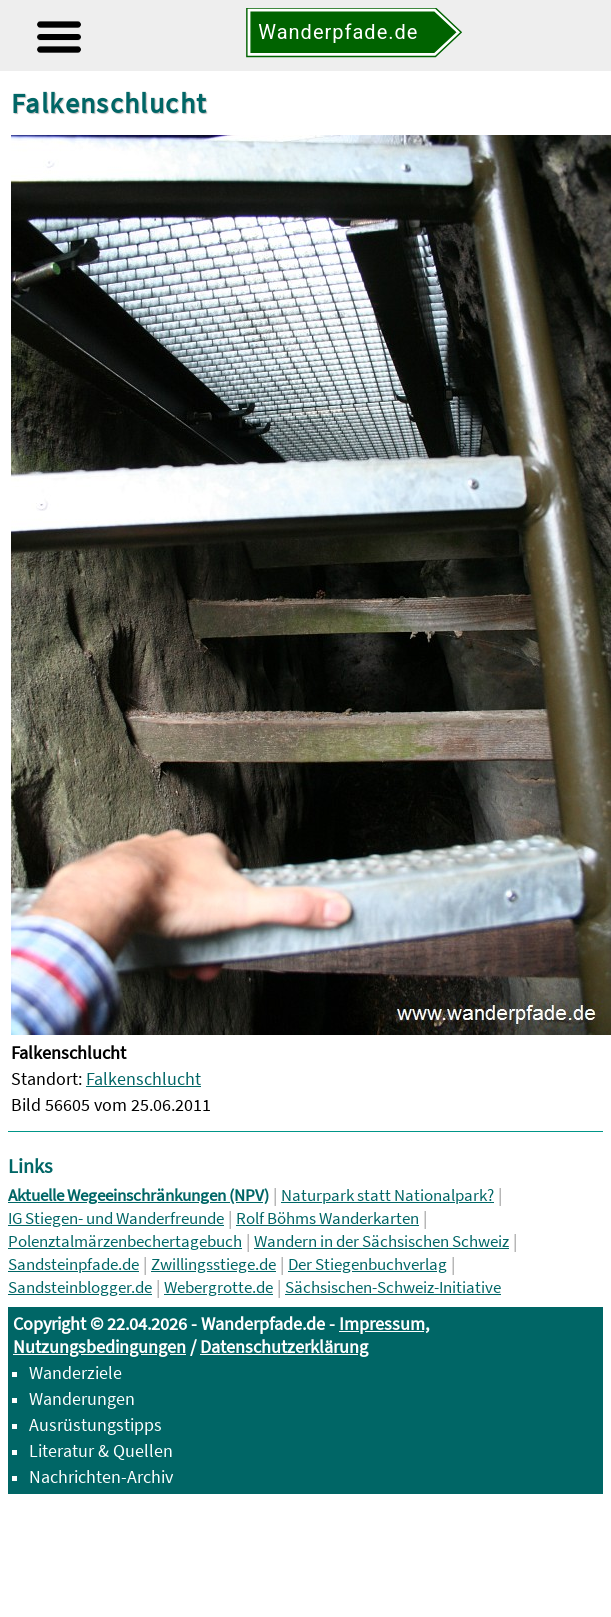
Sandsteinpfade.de (73, 1264)
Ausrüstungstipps (95, 1424)
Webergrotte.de (218, 1287)
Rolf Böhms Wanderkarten (327, 1218)
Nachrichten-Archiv (101, 1476)
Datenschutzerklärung (284, 1346)
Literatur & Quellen (101, 1450)
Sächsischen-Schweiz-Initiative (393, 1287)
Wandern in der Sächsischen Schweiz (381, 1241)
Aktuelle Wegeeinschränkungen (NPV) (138, 1195)
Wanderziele (75, 1372)
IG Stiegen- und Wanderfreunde (116, 1218)
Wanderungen (82, 1398)
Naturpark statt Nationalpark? (387, 1195)
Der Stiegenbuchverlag (367, 1264)
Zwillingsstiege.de (213, 1264)
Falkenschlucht (143, 1078)
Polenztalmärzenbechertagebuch (125, 1241)
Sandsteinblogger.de (80, 1287)
